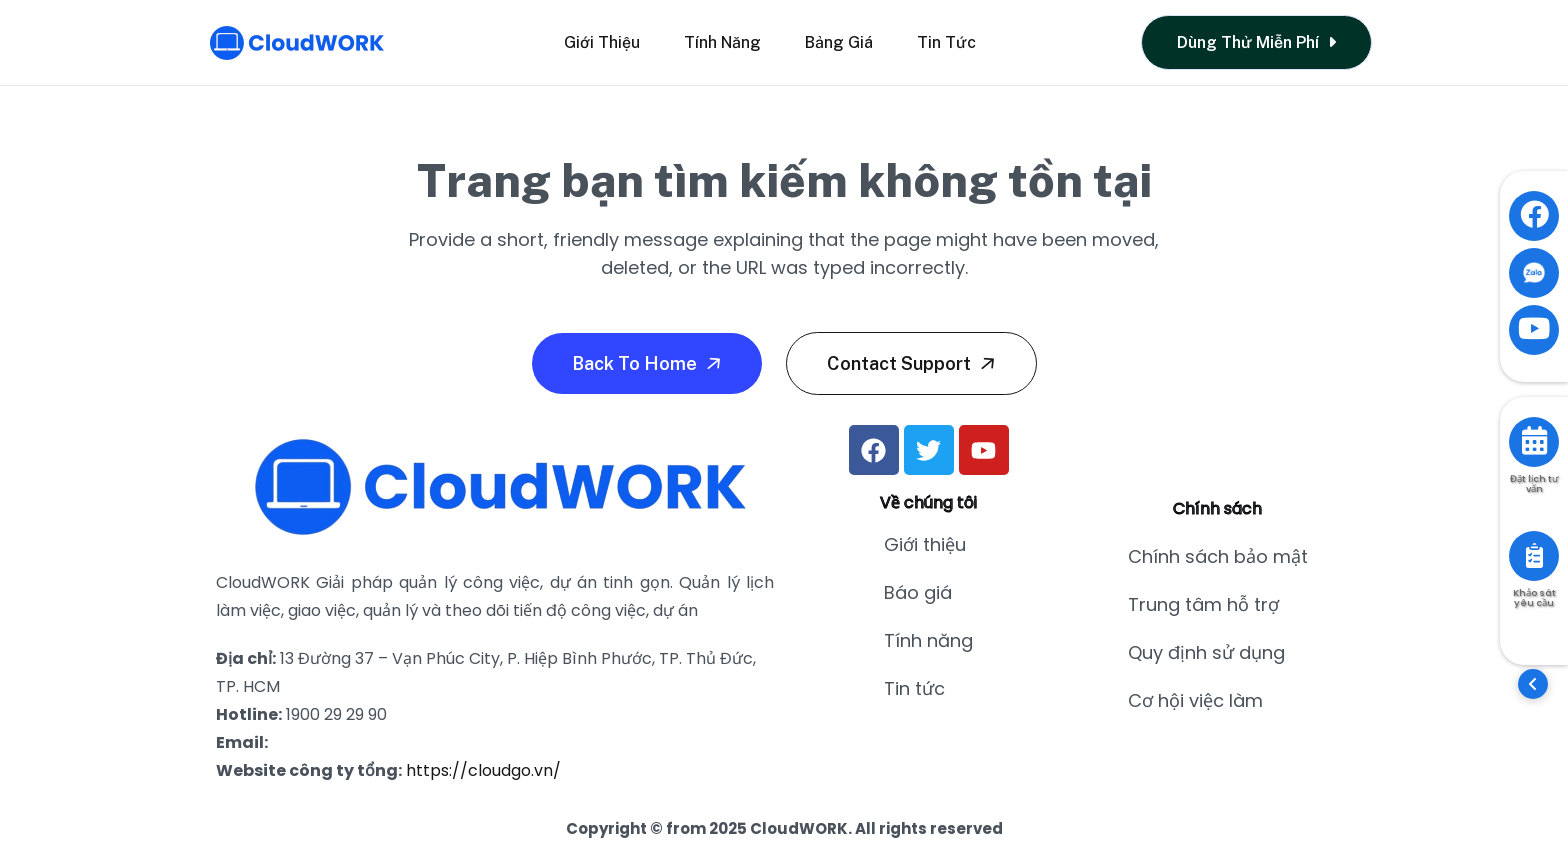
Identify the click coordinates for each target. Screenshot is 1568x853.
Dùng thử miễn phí (1256, 42)
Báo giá (918, 592)
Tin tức (946, 42)
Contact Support (913, 363)
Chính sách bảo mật (1218, 556)
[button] (1533, 684)
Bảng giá (839, 42)
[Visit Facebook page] (1534, 216)
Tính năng (722, 42)
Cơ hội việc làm (1195, 700)
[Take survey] (1534, 556)
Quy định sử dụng (1206, 652)
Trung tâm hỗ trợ (1203, 604)
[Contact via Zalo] (1534, 273)
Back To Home (649, 363)
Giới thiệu (602, 42)
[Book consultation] (1534, 442)
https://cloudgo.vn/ (483, 770)
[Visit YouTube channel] (1534, 330)
